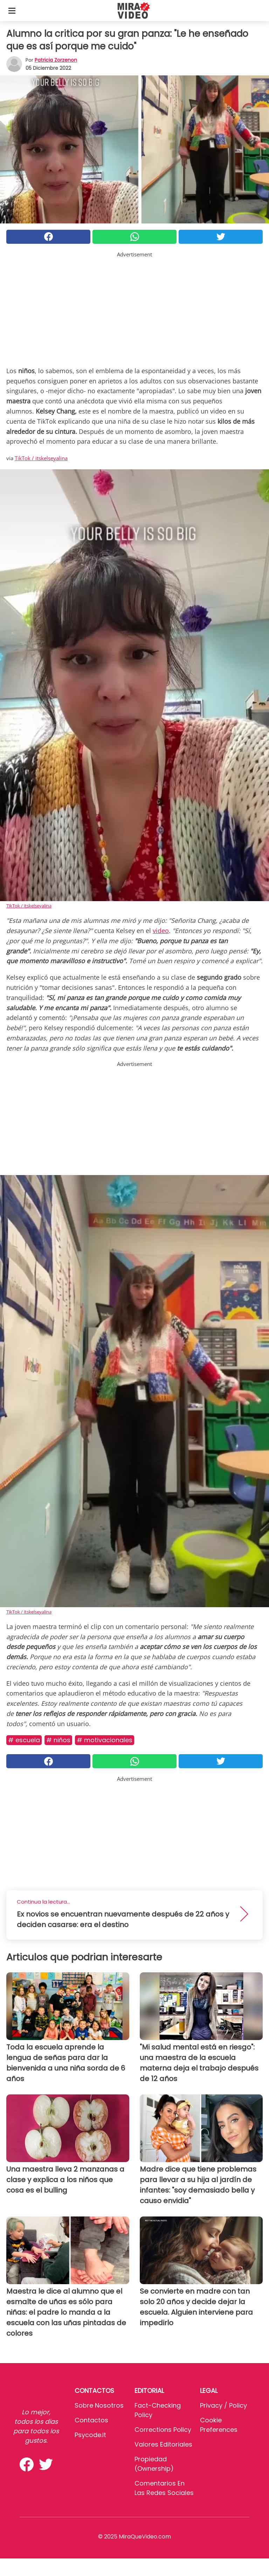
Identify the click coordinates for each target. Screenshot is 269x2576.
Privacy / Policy (223, 2405)
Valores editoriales (163, 2444)
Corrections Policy (162, 2429)
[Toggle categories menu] (12, 10)
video (161, 930)
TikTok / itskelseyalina (41, 458)
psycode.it (90, 2434)
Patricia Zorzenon (56, 59)
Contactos (91, 2420)
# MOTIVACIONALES (104, 1740)
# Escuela (24, 1740)
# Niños (58, 1740)
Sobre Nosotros (99, 2405)
